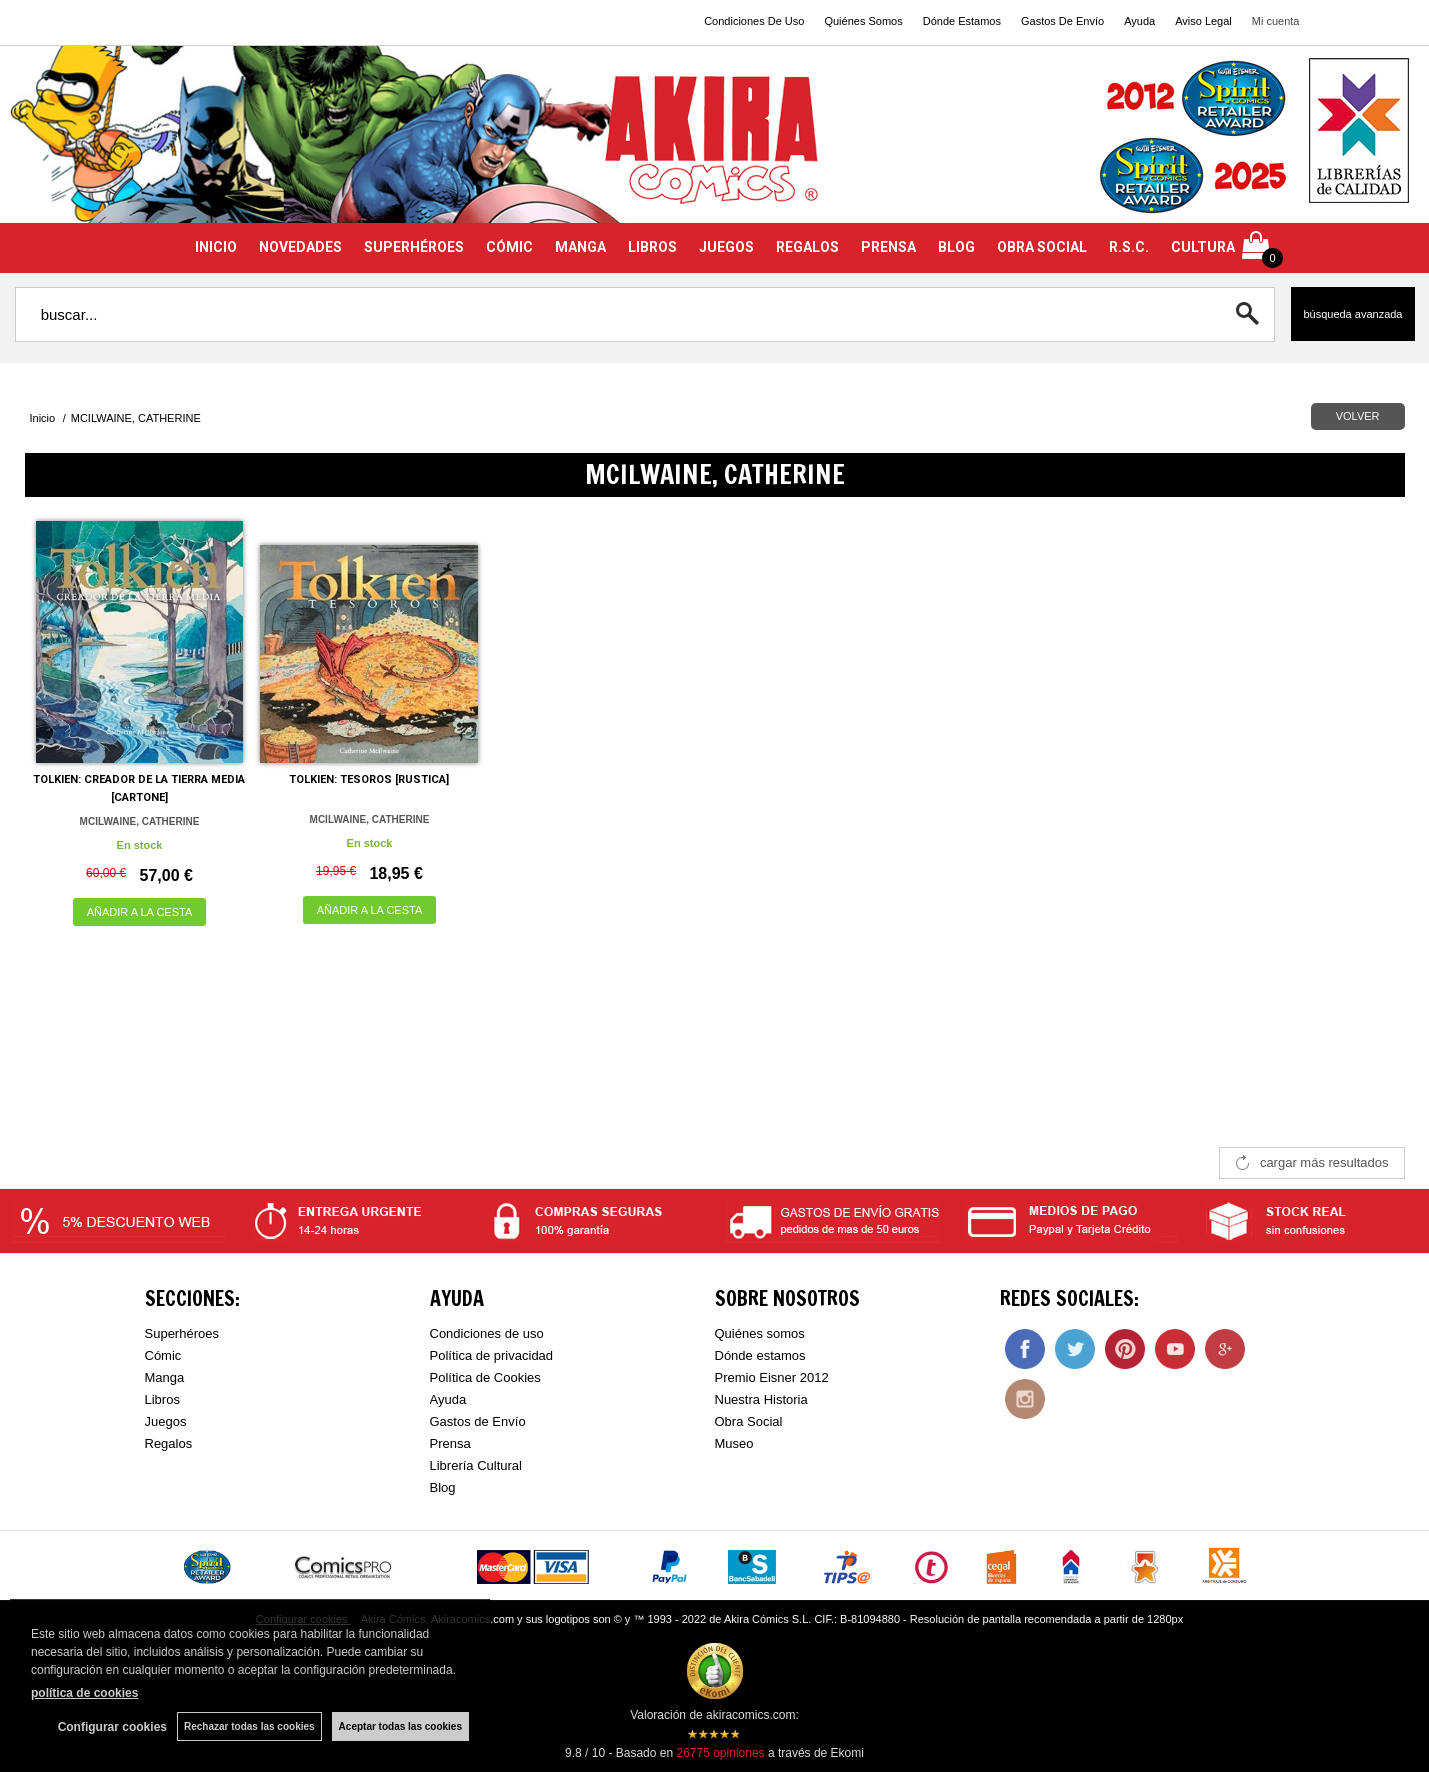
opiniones (720, 1753)
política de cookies (84, 1693)
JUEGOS (726, 247)
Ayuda (1139, 21)
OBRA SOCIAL (1042, 247)
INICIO (216, 247)
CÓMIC (509, 247)
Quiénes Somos (863, 21)
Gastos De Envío (1062, 21)
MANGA (580, 247)
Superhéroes (182, 1333)
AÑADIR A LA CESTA (140, 912)
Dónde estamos (760, 1355)
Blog (443, 1487)
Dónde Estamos (962, 21)
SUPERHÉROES (414, 247)
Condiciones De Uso (754, 21)
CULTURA (1203, 247)
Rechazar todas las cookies (249, 1726)
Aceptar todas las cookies (400, 1726)
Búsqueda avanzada (1352, 314)
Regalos (169, 1443)
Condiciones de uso (487, 1333)
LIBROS (652, 247)
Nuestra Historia (761, 1399)
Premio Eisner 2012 (772, 1377)
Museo (734, 1443)
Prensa (450, 1443)
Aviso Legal (1203, 21)
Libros (162, 1399)
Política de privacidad (492, 1355)
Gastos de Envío (478, 1421)
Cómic (163, 1355)
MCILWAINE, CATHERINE (140, 821)
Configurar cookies (112, 1727)
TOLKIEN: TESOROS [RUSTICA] (369, 779)
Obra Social (749, 1421)
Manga (165, 1377)
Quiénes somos (760, 1333)
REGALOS (807, 247)
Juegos (166, 1421)
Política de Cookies (485, 1377)
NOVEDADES (300, 247)
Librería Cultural (476, 1465)
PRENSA (888, 247)
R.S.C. (1129, 247)
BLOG (956, 247)
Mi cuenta (1276, 21)
